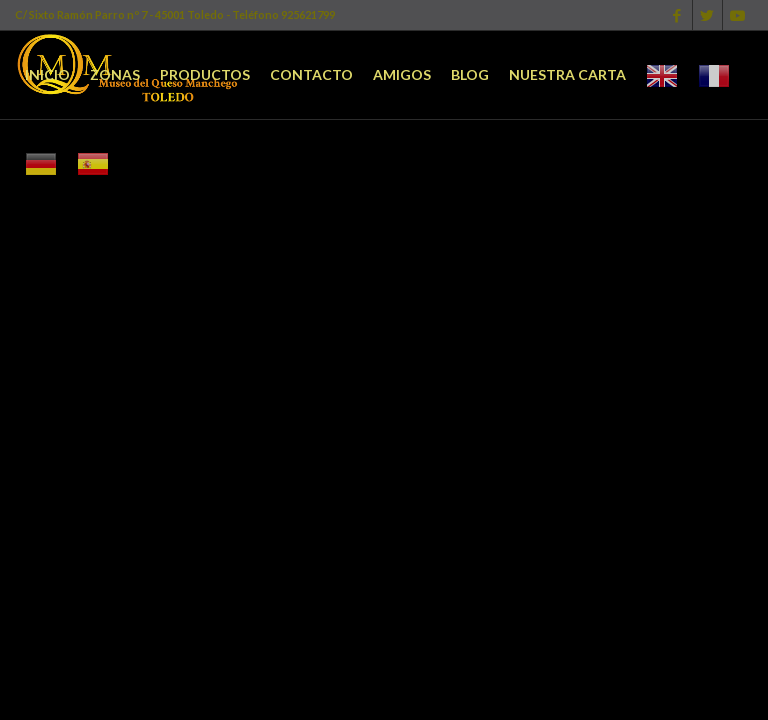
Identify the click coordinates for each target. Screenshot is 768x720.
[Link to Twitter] (707, 15)
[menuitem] (47, 75)
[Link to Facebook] (677, 15)
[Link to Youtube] (738, 15)
